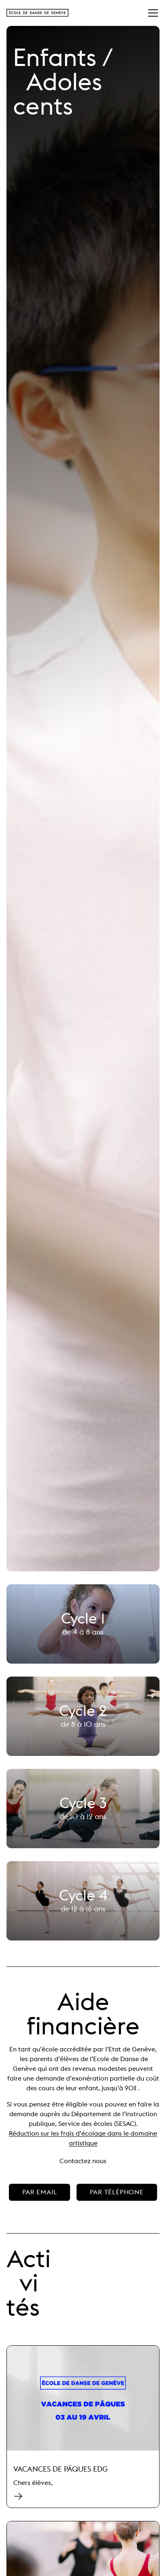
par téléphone (116, 2192)
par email (39, 2192)
